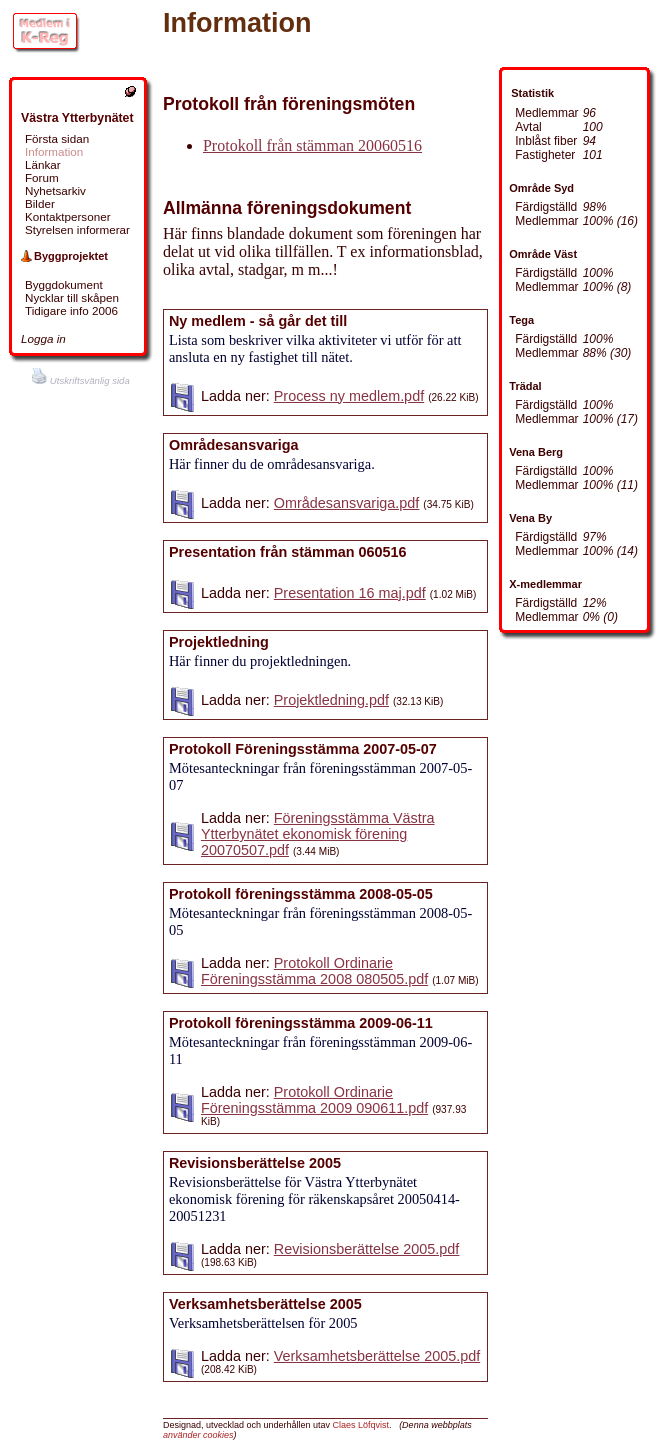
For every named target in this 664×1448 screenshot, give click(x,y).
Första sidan (57, 138)
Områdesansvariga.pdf (347, 503)
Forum (42, 177)
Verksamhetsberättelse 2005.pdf (377, 1356)
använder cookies (198, 1435)
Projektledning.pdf (331, 700)
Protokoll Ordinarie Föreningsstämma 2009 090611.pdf (314, 1100)
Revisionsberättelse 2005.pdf (367, 1249)
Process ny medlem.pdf (349, 396)
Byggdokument (64, 284)
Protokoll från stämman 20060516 (312, 145)
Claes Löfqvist (361, 1425)
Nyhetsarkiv (55, 190)
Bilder (40, 203)
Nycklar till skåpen (72, 297)
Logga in (43, 338)
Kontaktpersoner (68, 216)
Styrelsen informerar (77, 229)
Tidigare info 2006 (71, 310)
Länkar (43, 164)
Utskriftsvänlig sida (80, 380)
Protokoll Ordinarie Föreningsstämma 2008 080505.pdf (314, 971)
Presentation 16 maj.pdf (350, 593)
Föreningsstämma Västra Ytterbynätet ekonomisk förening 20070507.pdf (318, 834)
